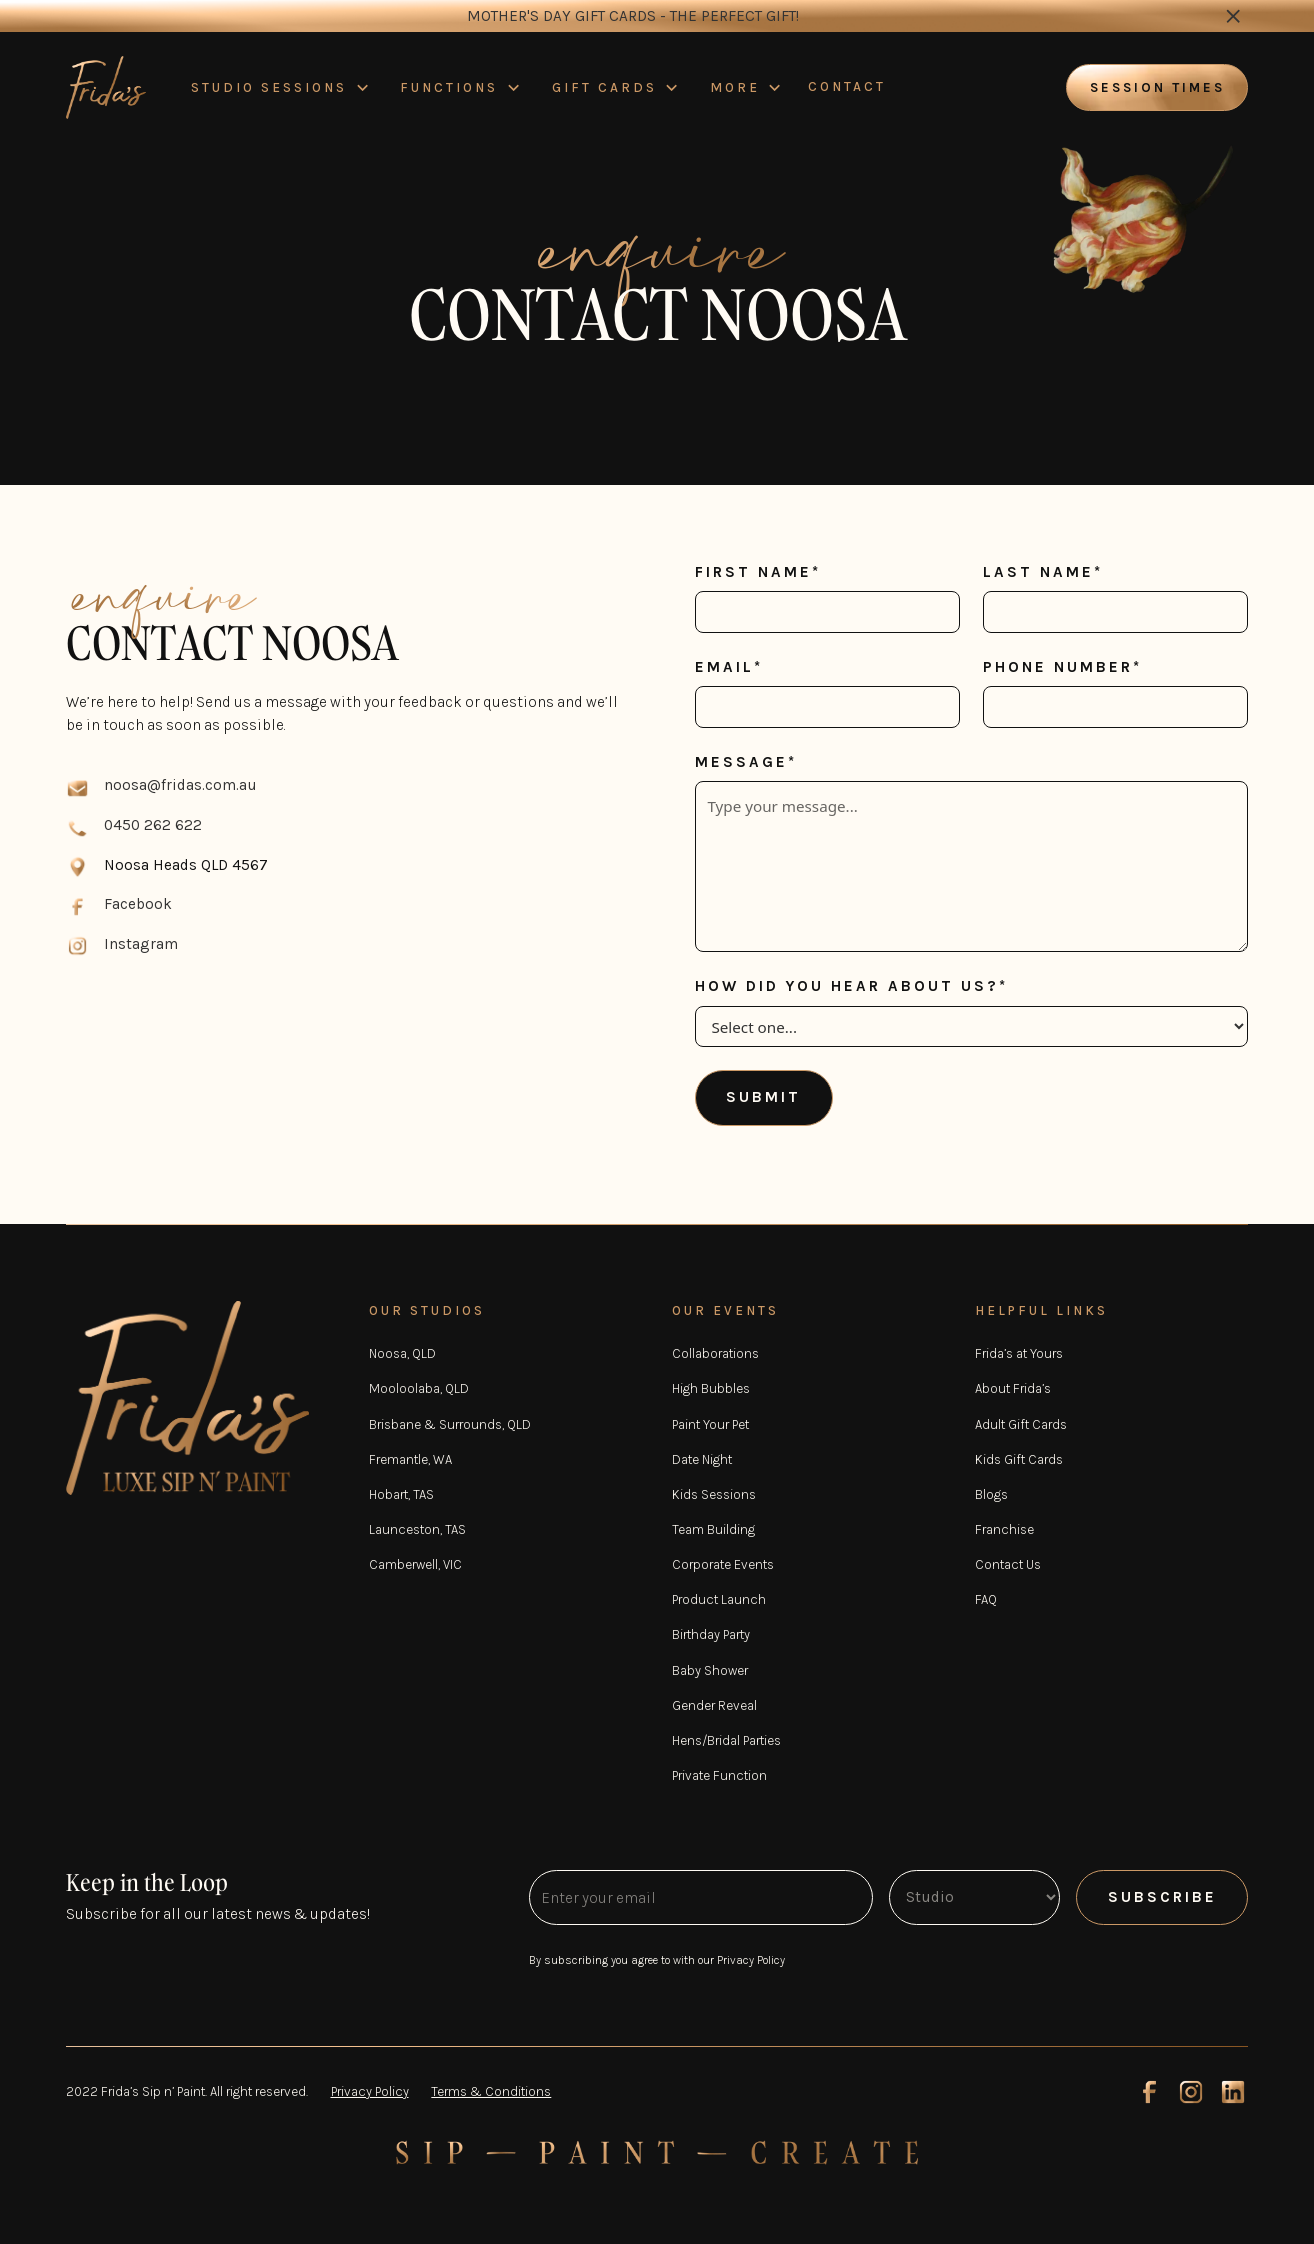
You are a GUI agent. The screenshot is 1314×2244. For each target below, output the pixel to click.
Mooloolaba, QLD (419, 1388)
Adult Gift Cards (1021, 1424)
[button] (280, 88)
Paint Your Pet (710, 1424)
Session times (1157, 87)
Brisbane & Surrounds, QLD (450, 1424)
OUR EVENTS (725, 1310)
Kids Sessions (714, 1494)
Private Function (719, 1775)
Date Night (702, 1459)
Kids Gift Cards (1019, 1459)
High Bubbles (711, 1388)
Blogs (991, 1494)
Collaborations (715, 1353)
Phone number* (1062, 667)
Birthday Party (711, 1634)
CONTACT (847, 86)
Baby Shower (710, 1670)
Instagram (141, 944)
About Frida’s (1013, 1388)
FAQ (986, 1599)
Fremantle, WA (410, 1459)
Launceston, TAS (417, 1529)
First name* (758, 572)
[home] (106, 88)
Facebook (138, 904)
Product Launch (719, 1599)
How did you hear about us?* (851, 986)
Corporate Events (723, 1564)
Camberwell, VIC (415, 1564)
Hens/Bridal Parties (726, 1740)
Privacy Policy (370, 2091)
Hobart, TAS (401, 1494)
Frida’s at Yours (1019, 1353)
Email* (729, 667)
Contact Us (1008, 1564)
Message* (746, 762)
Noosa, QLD (402, 1353)
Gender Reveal (714, 1705)
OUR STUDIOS (427, 1310)
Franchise (1004, 1529)
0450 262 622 (153, 825)
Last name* (1043, 572)
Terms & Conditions (491, 2091)
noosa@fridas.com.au (180, 785)
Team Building (713, 1529)
